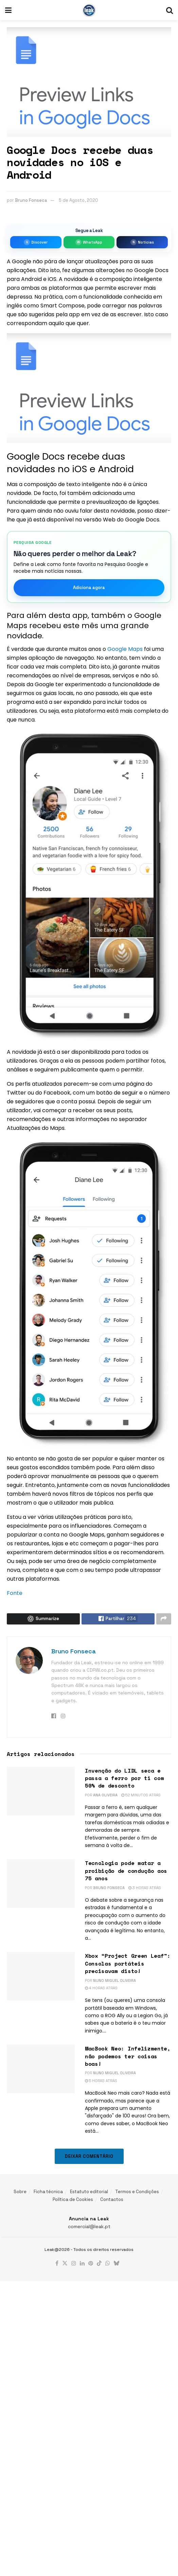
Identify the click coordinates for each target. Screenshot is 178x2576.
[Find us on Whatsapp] (107, 2265)
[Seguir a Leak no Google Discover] (35, 242)
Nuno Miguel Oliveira (114, 1982)
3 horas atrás (144, 1889)
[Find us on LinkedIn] (82, 2265)
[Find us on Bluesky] (116, 2265)
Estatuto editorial (89, 2193)
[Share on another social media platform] (163, 1619)
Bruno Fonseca (31, 200)
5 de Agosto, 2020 (78, 200)
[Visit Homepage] (89, 10)
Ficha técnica (48, 2193)
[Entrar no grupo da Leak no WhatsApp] (89, 242)
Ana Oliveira (105, 1796)
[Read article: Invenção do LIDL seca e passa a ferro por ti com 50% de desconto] (41, 1793)
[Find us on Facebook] (56, 2265)
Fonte (14, 1593)
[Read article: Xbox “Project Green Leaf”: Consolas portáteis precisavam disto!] (41, 1978)
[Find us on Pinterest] (90, 2265)
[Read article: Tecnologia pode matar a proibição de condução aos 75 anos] (41, 1885)
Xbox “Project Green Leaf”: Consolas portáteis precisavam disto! (128, 1965)
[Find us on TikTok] (99, 2265)
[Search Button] (169, 10)
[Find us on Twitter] (65, 2265)
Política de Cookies (73, 2201)
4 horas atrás (101, 1989)
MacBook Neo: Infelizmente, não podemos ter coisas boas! (128, 2058)
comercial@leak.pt (89, 2228)
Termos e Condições (137, 2193)
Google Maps (125, 649)
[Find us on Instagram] (73, 2265)
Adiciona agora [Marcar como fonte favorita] (89, 587)
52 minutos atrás (141, 1796)
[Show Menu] (8, 10)
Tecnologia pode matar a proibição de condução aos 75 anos (126, 1872)
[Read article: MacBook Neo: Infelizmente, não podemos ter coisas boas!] (41, 2071)
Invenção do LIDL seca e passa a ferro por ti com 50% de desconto (124, 1780)
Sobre (20, 2193)
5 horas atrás (101, 2082)
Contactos (111, 2201)
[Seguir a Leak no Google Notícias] (142, 242)
